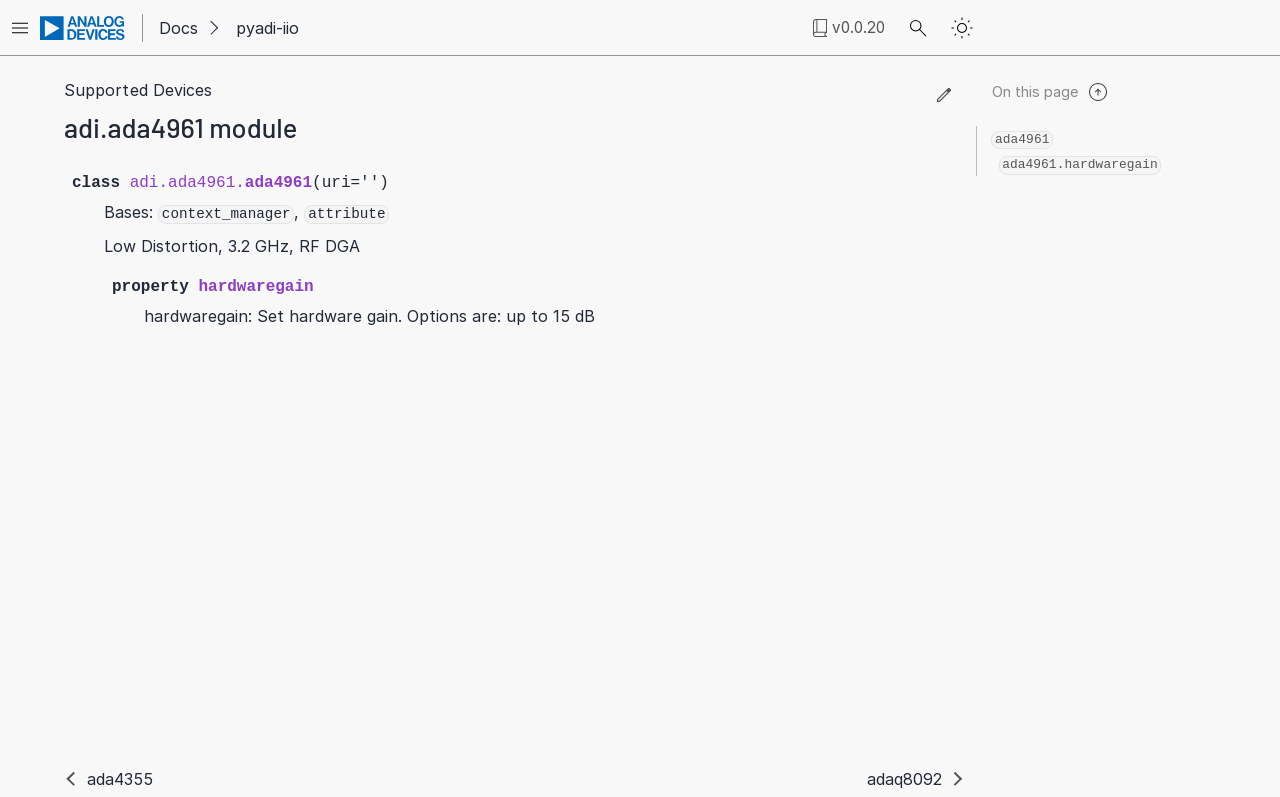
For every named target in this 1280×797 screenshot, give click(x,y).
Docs (178, 28)
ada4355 (120, 779)
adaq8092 (905, 779)
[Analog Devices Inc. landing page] (83, 28)
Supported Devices (138, 90)
